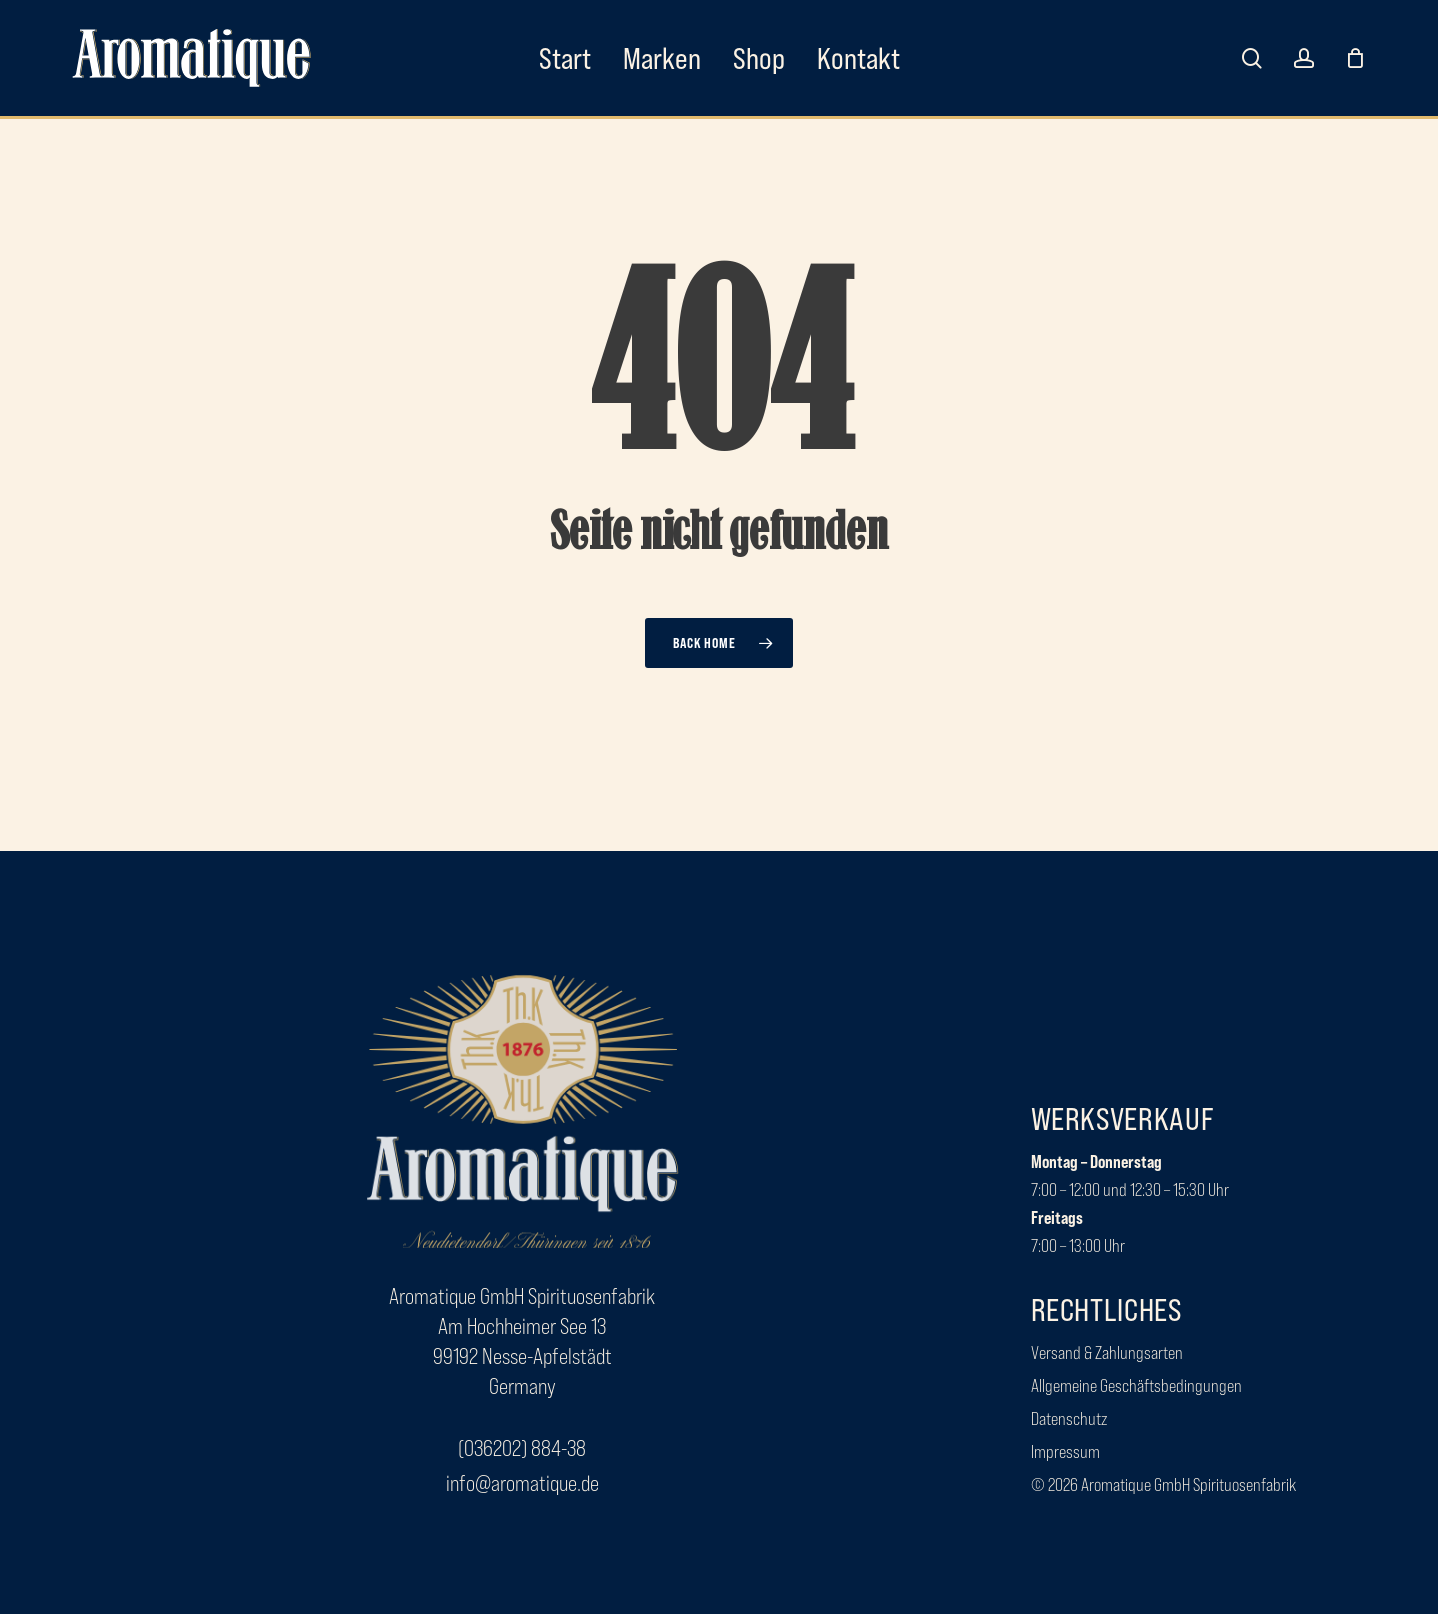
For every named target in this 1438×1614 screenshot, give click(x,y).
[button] (522, 1449)
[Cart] (1355, 58)
